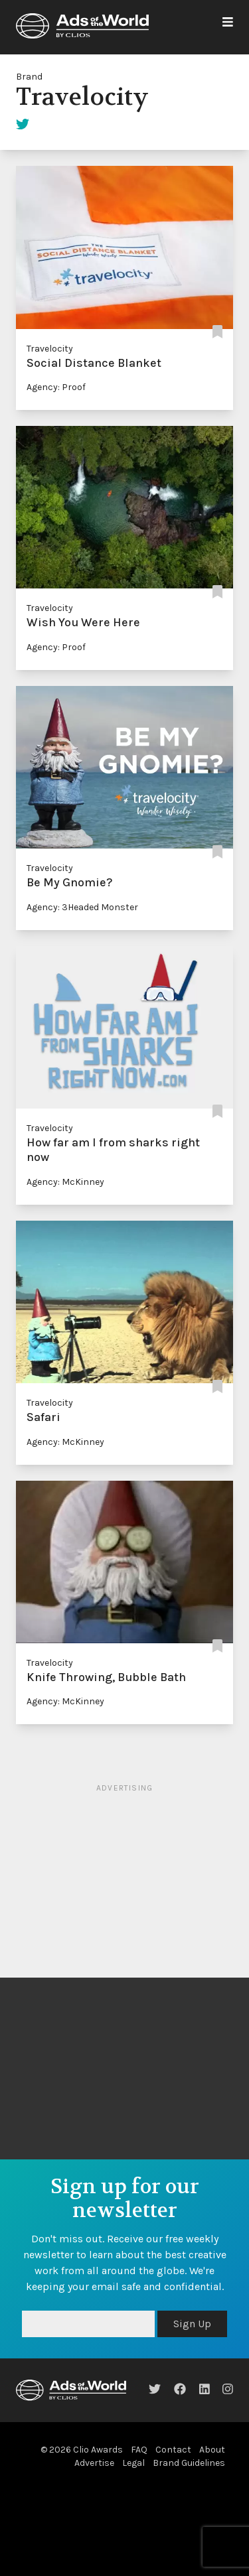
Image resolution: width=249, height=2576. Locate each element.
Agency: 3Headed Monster (82, 907)
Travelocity (50, 348)
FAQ (139, 2449)
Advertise (94, 2463)
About (212, 2449)
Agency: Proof (56, 387)
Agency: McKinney (65, 1181)
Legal (133, 2463)
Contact (173, 2449)
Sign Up (192, 2323)
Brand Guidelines (189, 2463)
